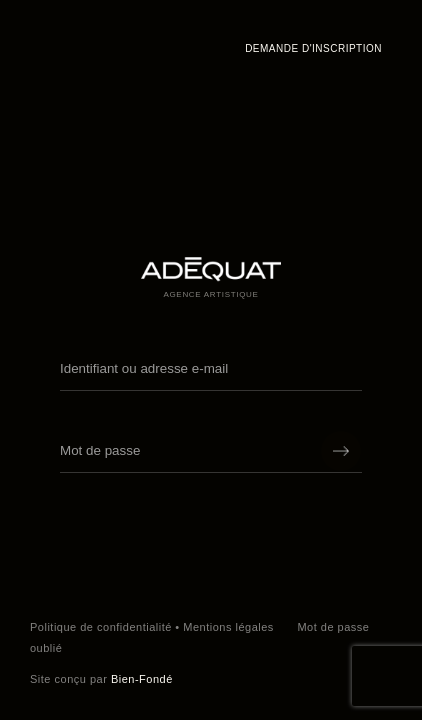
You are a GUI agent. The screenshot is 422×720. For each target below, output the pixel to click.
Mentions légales (228, 627)
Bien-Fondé (142, 679)
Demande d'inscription (313, 48)
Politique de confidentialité (101, 627)
